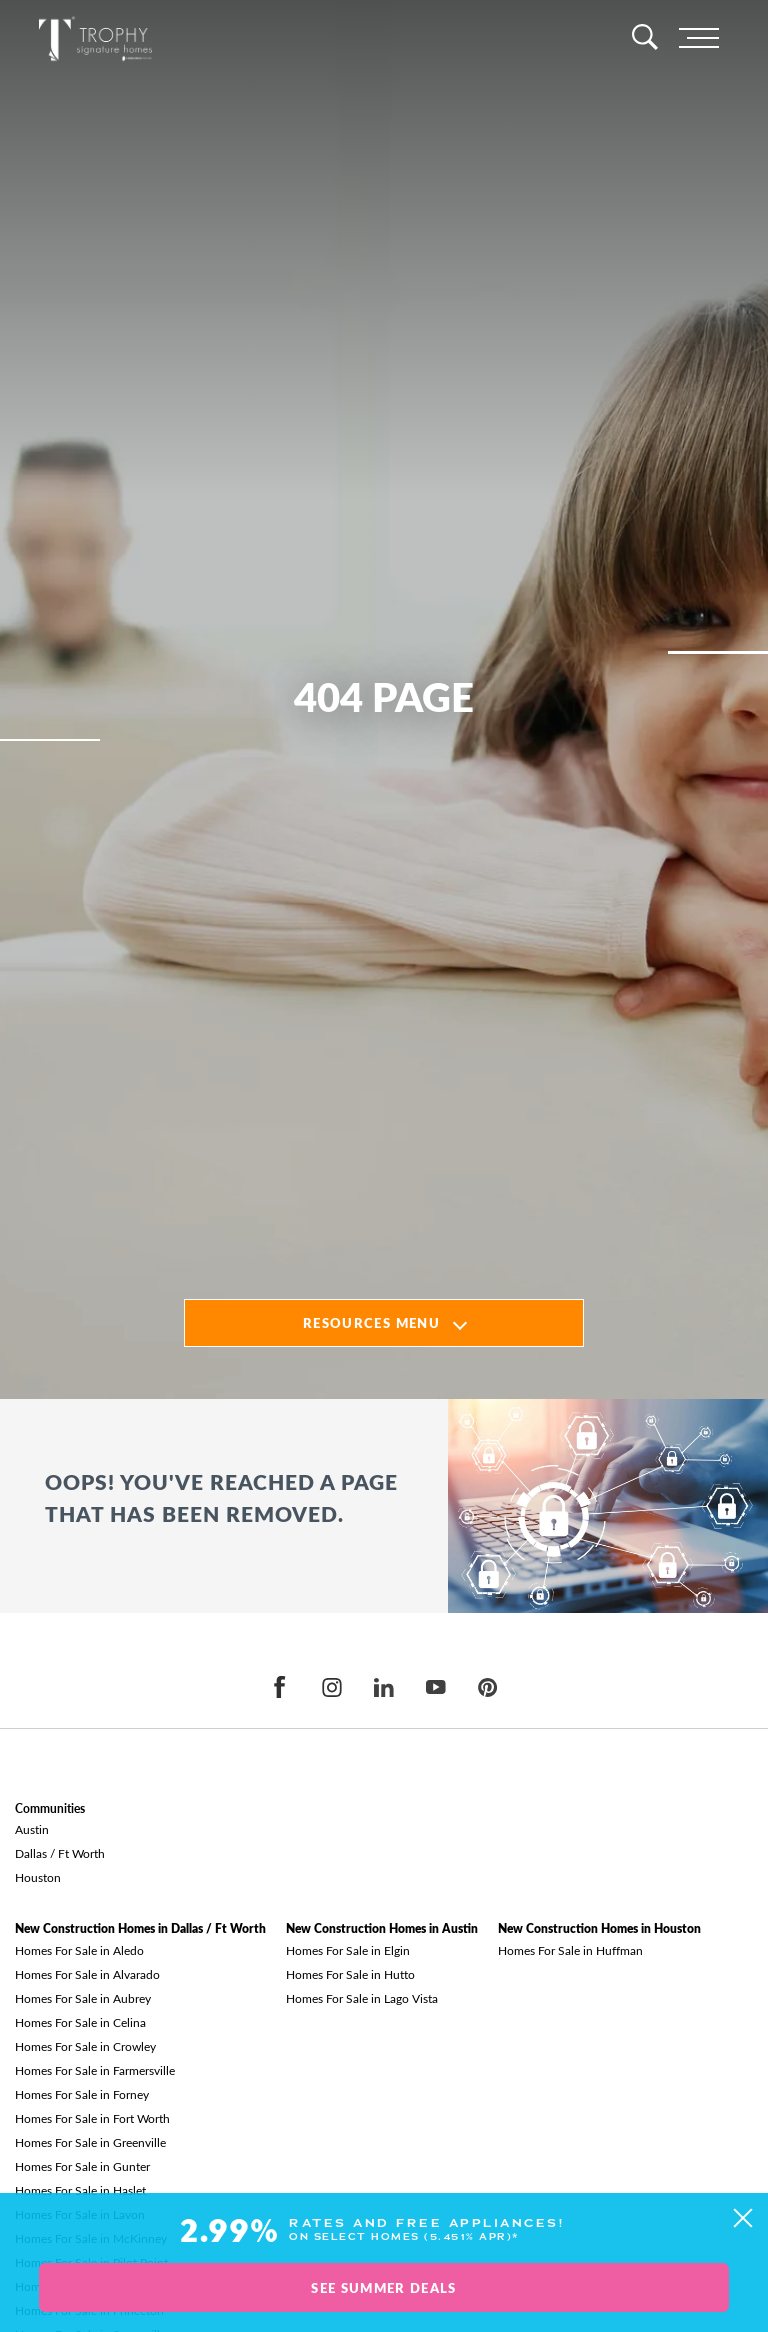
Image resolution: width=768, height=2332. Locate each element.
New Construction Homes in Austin (382, 1928)
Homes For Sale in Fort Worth (92, 2118)
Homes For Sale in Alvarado (87, 1974)
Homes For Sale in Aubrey (83, 1998)
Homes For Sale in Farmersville (95, 2070)
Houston (38, 1877)
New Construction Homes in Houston (599, 1928)
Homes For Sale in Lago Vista (362, 1998)
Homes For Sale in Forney (82, 2094)
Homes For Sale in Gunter (82, 2166)
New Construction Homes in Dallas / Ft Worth (140, 1928)
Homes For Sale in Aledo (79, 1950)
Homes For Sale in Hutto (350, 1974)
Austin (32, 1829)
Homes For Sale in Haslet (80, 2190)
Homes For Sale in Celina (80, 2022)
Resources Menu (371, 1322)
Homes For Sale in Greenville (90, 2142)
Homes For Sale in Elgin (348, 1950)
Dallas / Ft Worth (60, 1853)
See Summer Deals (383, 2287)
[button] (742, 2218)
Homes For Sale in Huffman (570, 1950)
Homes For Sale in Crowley (85, 2046)
